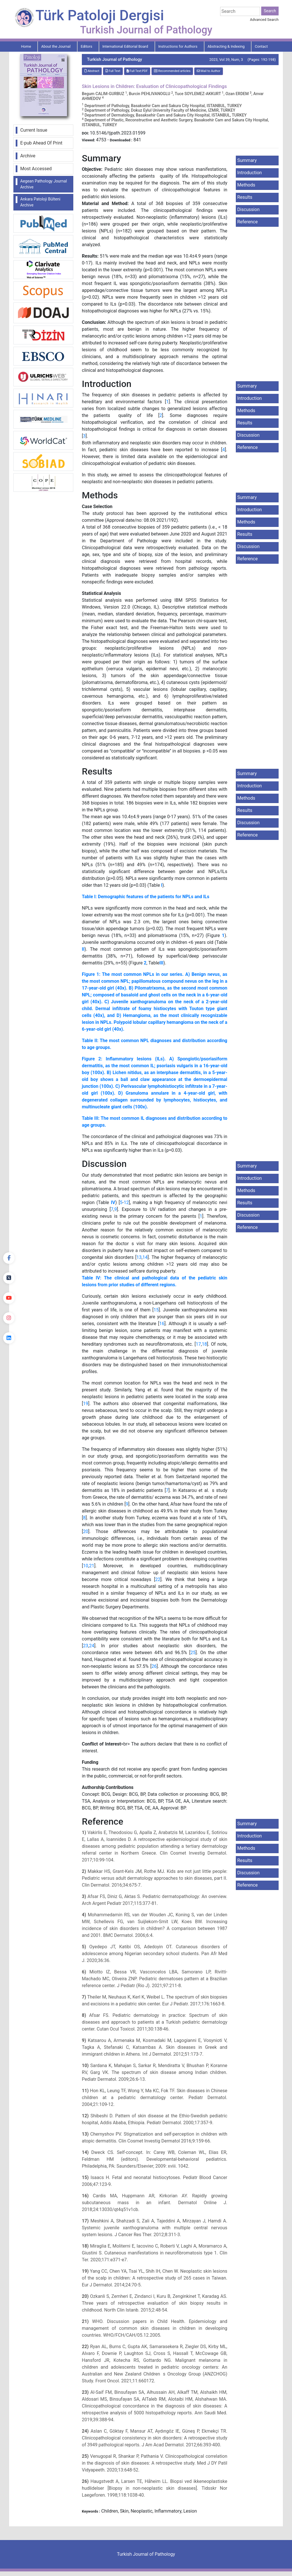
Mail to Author (208, 71)
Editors (86, 46)
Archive (27, 156)
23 (85, 1645)
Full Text (113, 71)
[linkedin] (9, 1338)
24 (91, 1645)
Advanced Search (264, 19)
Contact (261, 46)
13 (138, 1257)
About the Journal (55, 46)
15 (156, 1310)
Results (244, 197)
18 (204, 1344)
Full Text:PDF (137, 71)
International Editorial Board (125, 46)
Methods (246, 185)
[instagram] (9, 1318)
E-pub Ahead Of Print (41, 143)
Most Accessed (36, 168)
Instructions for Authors (177, 46)
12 (126, 1202)
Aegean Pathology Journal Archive (43, 184)
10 (85, 1565)
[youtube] (9, 1298)
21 (91, 1565)
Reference (247, 221)
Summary (247, 160)
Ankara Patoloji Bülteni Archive (40, 202)
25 (193, 1652)
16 (162, 1323)
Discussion (248, 209)
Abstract (91, 71)
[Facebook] (9, 1258)
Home (26, 46)
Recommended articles (172, 71)
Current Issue (33, 130)
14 (145, 1257)
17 (198, 1344)
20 (85, 1531)
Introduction (249, 172)
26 (154, 1666)
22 (157, 1579)
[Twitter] (9, 1278)
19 (85, 1403)
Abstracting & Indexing (226, 46)
